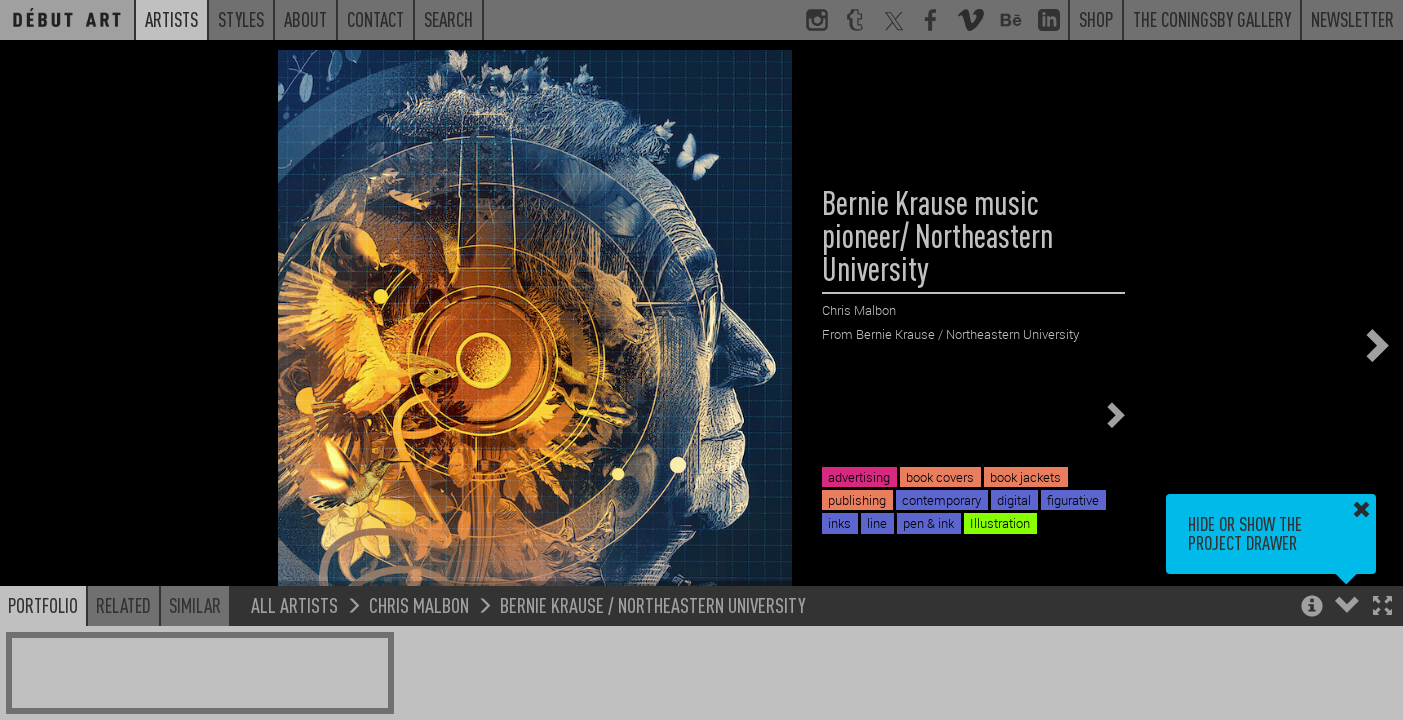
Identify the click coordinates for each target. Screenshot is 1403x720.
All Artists (294, 604)
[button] (1382, 607)
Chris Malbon (419, 604)
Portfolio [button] (43, 605)
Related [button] (123, 605)
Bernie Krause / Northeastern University (653, 604)
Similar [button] (195, 605)
